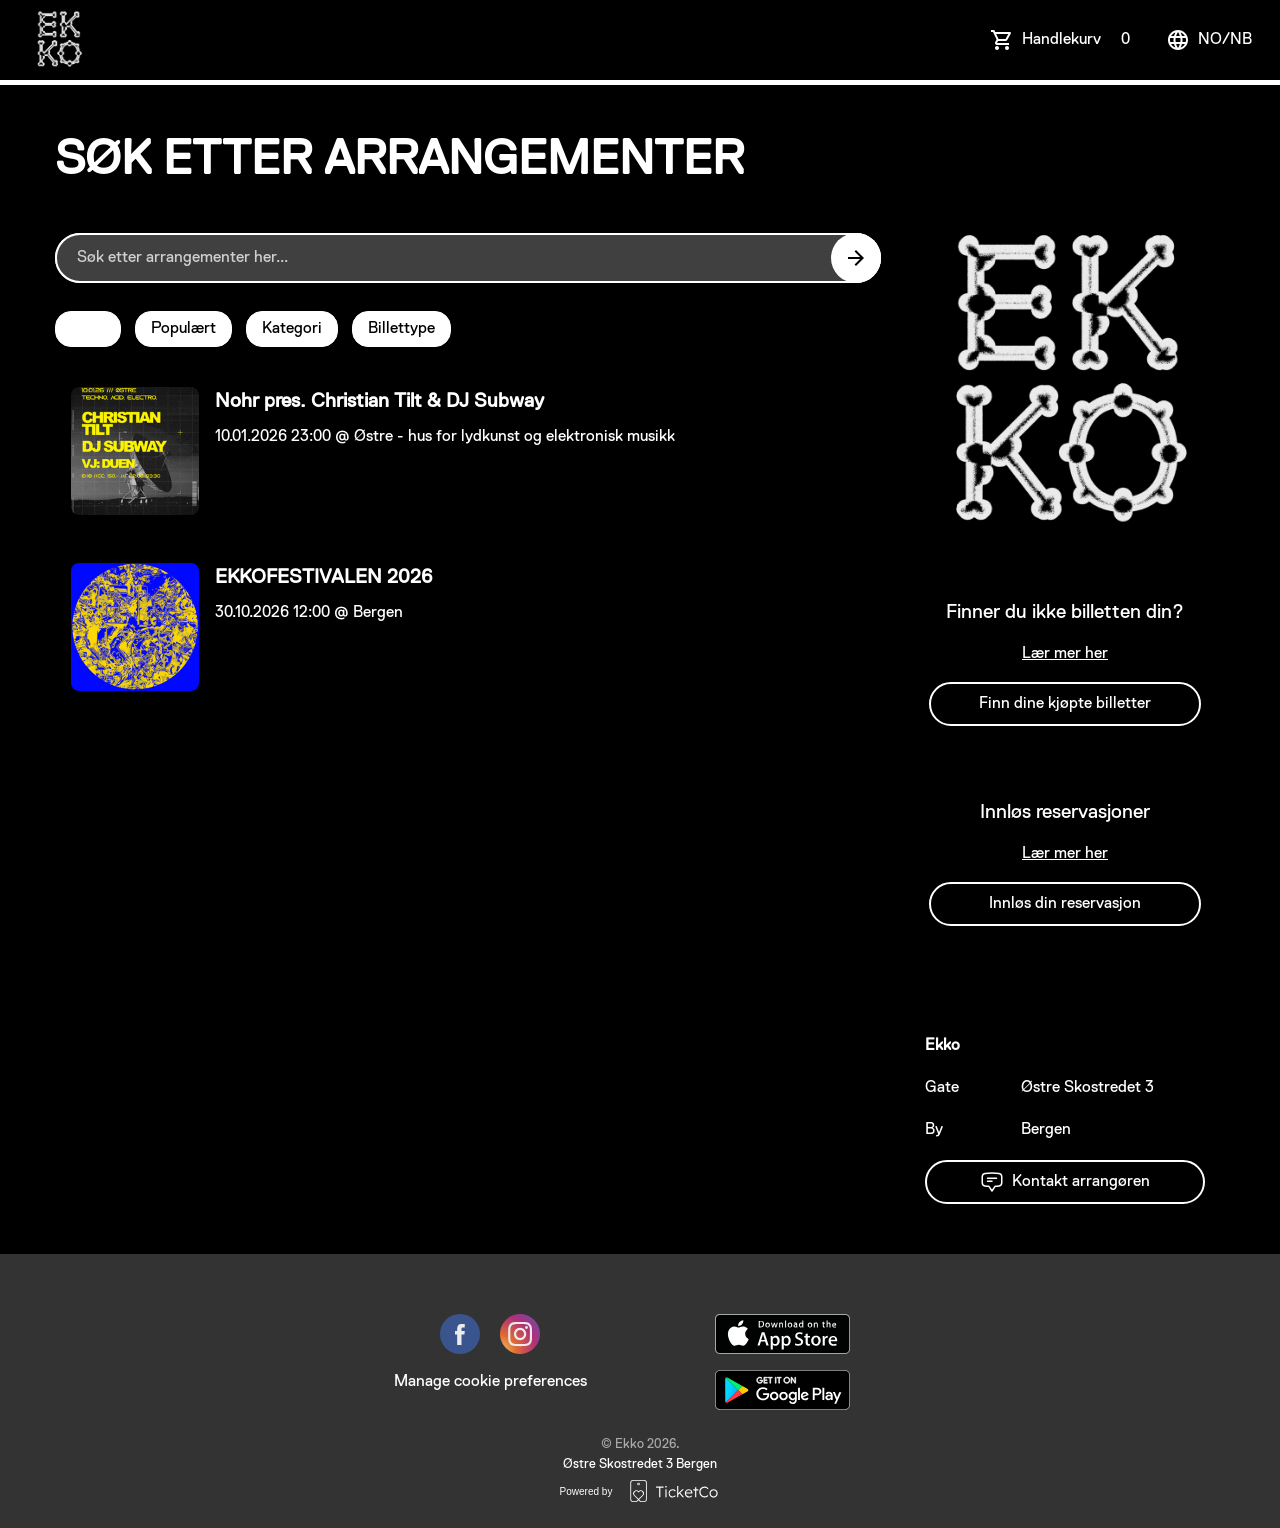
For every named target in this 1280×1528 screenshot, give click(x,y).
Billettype (401, 329)
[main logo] (58, 40)
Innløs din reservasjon (1065, 904)
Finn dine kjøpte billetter (1065, 704)
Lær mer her (1065, 654)
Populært (183, 329)
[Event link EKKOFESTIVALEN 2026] (127, 627)
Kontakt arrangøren (1065, 1182)
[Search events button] (856, 258)
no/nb (1209, 40)
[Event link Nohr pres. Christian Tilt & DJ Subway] (127, 451)
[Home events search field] (468, 258)
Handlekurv (1080, 40)
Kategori (292, 329)
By (934, 1130)
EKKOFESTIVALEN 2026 (323, 577)
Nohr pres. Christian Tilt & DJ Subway (379, 401)
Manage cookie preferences (490, 1382)
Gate (942, 1088)
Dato (88, 329)
